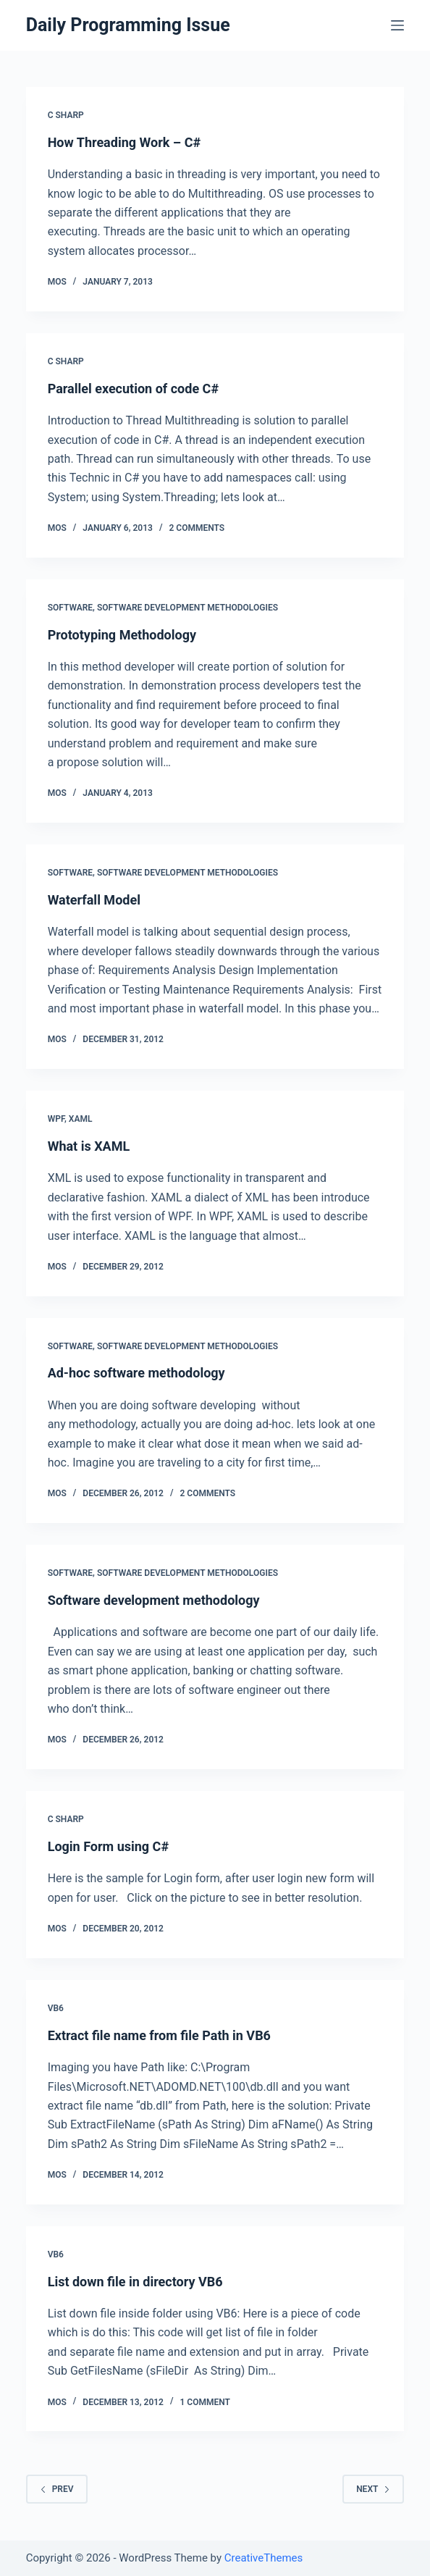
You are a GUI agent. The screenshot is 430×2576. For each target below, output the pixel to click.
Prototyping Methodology (122, 634)
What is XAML (89, 1146)
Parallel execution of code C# (133, 388)
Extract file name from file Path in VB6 (159, 2035)
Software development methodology (154, 1600)
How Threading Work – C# (124, 142)
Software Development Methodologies (187, 608)
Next (373, 2489)
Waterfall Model (94, 899)
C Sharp (66, 115)
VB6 (56, 2008)
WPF (56, 1119)
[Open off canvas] (397, 25)
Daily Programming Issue (128, 24)
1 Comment (205, 2402)
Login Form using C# (108, 1846)
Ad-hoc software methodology (136, 1372)
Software (70, 608)
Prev (57, 2489)
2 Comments (197, 528)
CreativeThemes (263, 2557)
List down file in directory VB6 (135, 2281)
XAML (81, 1119)
